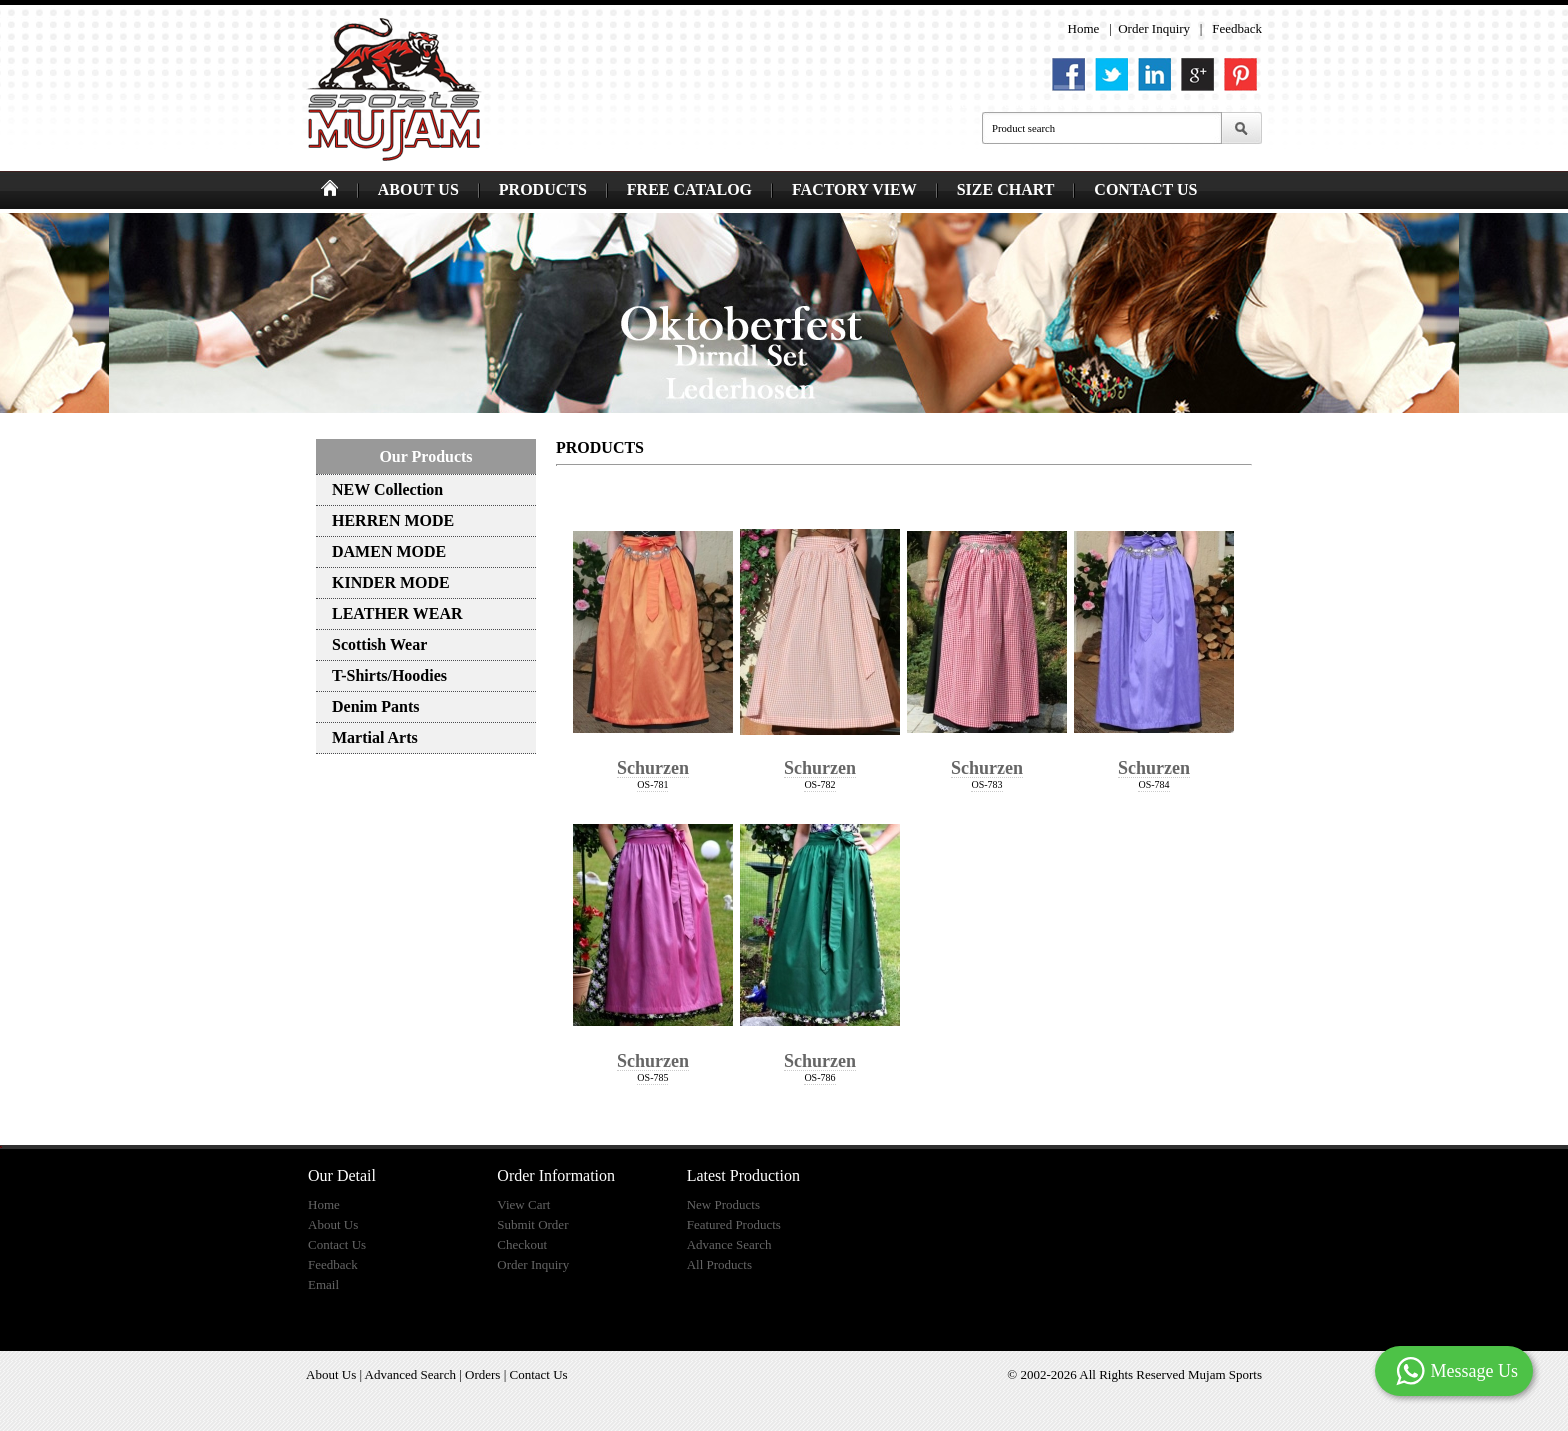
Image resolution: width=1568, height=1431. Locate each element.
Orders (482, 1374)
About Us (333, 1224)
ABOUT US (418, 189)
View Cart (523, 1204)
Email (323, 1284)
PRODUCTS (543, 189)
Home (1084, 28)
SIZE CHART (1006, 189)
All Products (719, 1264)
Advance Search (729, 1244)
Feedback (1237, 28)
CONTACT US (1145, 189)
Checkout (522, 1244)
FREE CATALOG (689, 189)
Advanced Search (410, 1374)
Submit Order (532, 1224)
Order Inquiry (1154, 28)
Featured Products (734, 1224)
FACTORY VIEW (854, 189)
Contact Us (337, 1244)
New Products (723, 1204)
